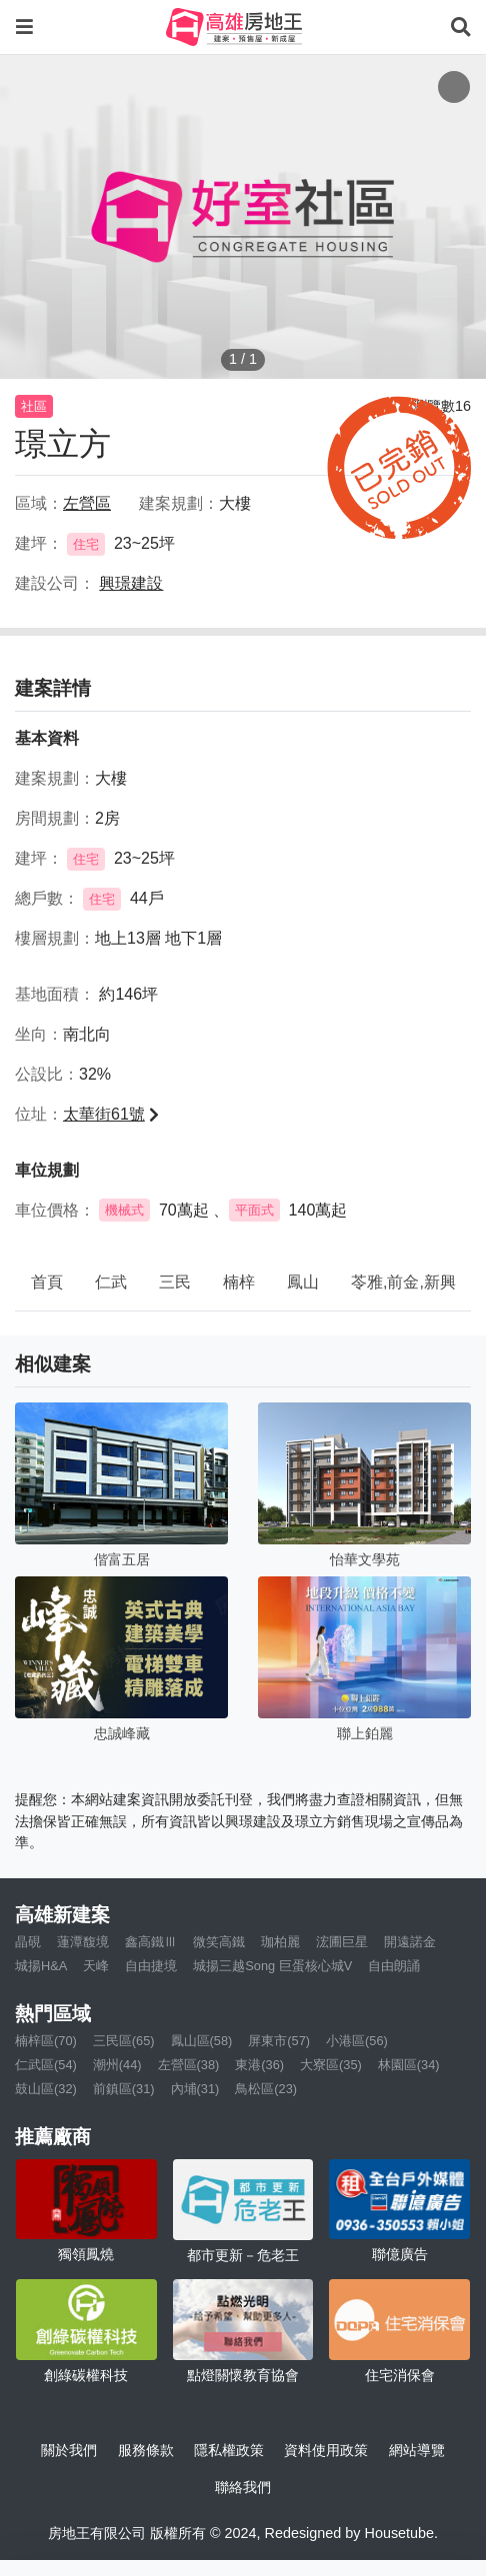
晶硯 (28, 1941)
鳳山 (303, 1282)
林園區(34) (409, 2064)
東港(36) (259, 2064)
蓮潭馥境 (83, 1941)
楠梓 (239, 1282)
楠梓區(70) (46, 2040)
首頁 (47, 1282)
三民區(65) (124, 2040)
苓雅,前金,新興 (403, 1282)
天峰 (96, 1965)
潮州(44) (117, 2064)
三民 (175, 1282)
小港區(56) (357, 2040)
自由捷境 (151, 1965)
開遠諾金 (410, 1941)
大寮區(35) (331, 2064)
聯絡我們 (243, 2487)
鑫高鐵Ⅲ (151, 1941)
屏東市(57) (279, 2040)
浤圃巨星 (342, 1941)
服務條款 (146, 2450)
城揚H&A (41, 1965)
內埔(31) (195, 2088)
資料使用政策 (326, 2450)
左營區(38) (189, 2064)
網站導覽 (417, 2450)
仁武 (111, 1282)
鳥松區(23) (266, 2088)
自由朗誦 (394, 1965)
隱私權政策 (229, 2450)
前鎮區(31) (124, 2088)
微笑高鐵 (219, 1941)
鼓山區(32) (46, 2088)
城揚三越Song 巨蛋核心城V (272, 1965)
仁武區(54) (46, 2064)
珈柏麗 (280, 1941)
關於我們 (69, 2450)
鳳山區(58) (202, 2040)
